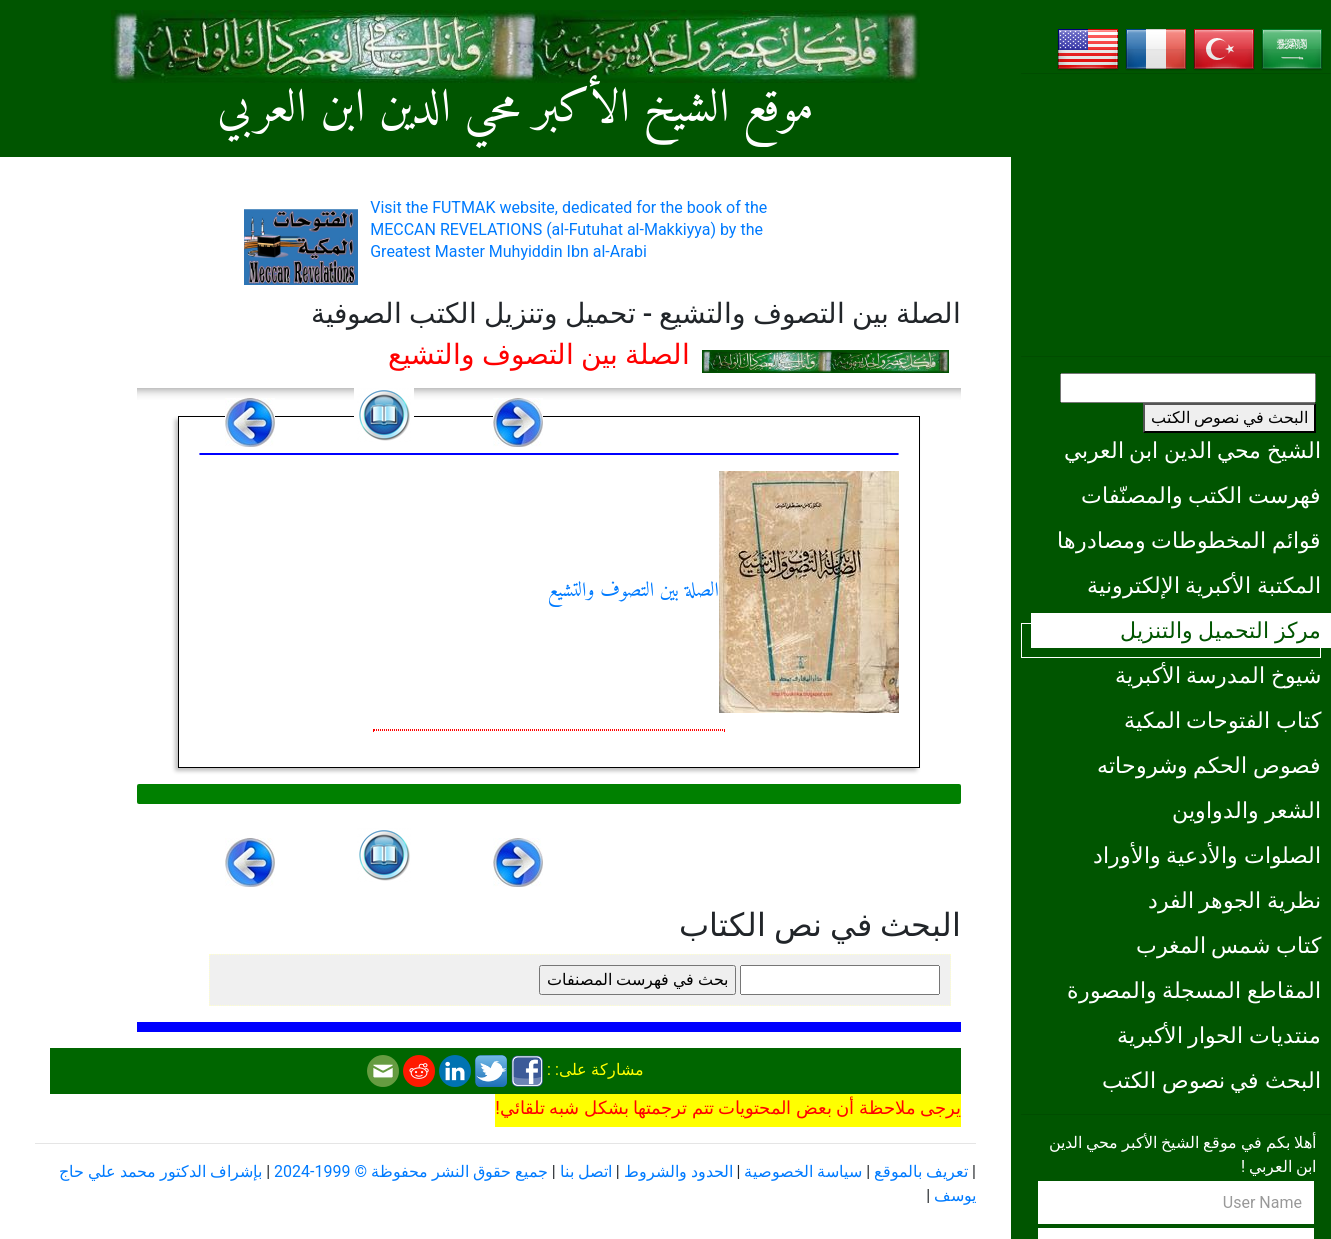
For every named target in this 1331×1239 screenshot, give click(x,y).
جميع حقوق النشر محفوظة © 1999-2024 (411, 1171)
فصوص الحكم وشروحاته (1209, 765)
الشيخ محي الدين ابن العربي (1192, 450)
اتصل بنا (586, 1171)
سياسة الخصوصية (803, 1171)
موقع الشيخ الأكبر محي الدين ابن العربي (515, 110)
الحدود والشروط (678, 1171)
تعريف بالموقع (921, 1171)
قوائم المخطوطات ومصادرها (1189, 540)
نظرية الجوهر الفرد (1234, 900)
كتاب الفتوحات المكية (1222, 720)
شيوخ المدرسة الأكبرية (1218, 675)
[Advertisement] (1176, 215)
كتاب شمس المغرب (1228, 945)
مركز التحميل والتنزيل (1220, 630)
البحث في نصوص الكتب (1229, 417)
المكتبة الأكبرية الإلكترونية (1204, 585)
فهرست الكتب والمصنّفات (1201, 495)
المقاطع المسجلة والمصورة (1194, 990)
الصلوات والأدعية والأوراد (1207, 855)
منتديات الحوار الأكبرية (1219, 1035)
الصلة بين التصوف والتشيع (723, 591)
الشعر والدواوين (1246, 810)
